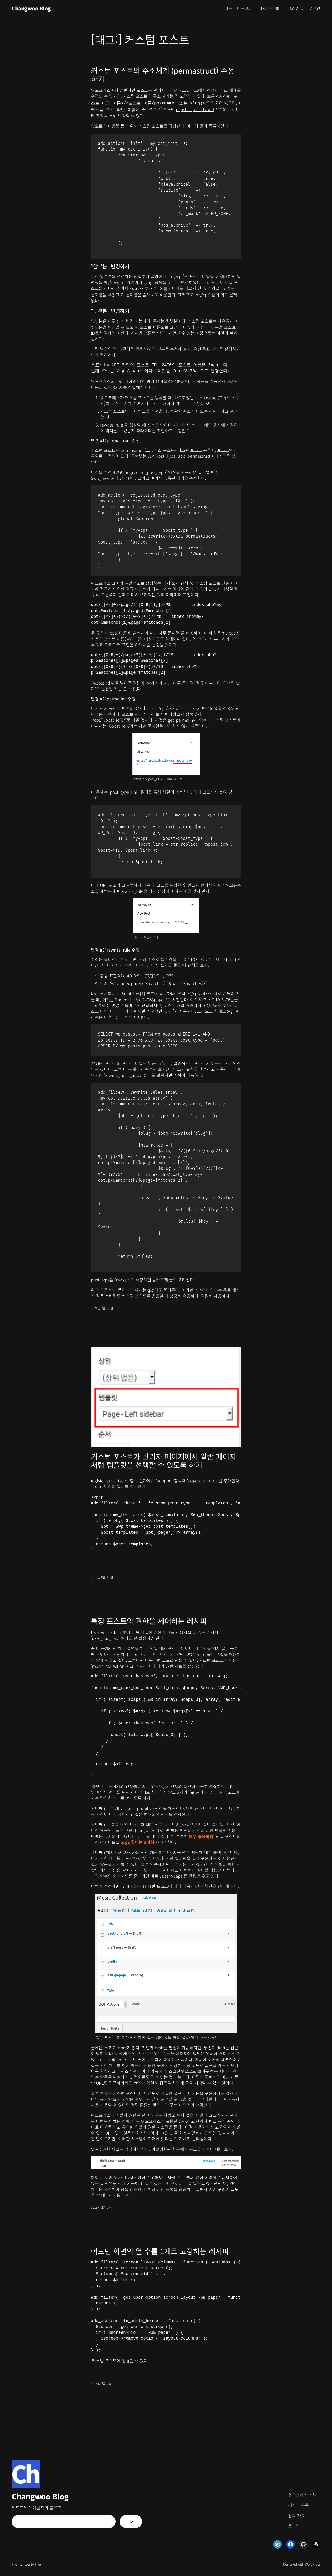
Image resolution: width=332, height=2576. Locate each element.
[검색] (131, 2519)
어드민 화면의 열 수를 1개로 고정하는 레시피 (160, 2248)
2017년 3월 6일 (101, 2205)
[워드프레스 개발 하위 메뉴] (319, 2492)
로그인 (314, 8)
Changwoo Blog (31, 8)
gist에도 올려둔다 (163, 1288)
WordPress (312, 2561)
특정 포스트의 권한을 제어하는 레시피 (149, 1618)
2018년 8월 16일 (102, 1574)
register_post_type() (195, 108)
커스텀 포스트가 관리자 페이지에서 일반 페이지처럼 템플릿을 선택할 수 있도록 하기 (163, 1458)
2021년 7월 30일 (102, 1306)
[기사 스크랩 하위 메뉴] (281, 8)
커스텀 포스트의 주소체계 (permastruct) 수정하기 (162, 74)
